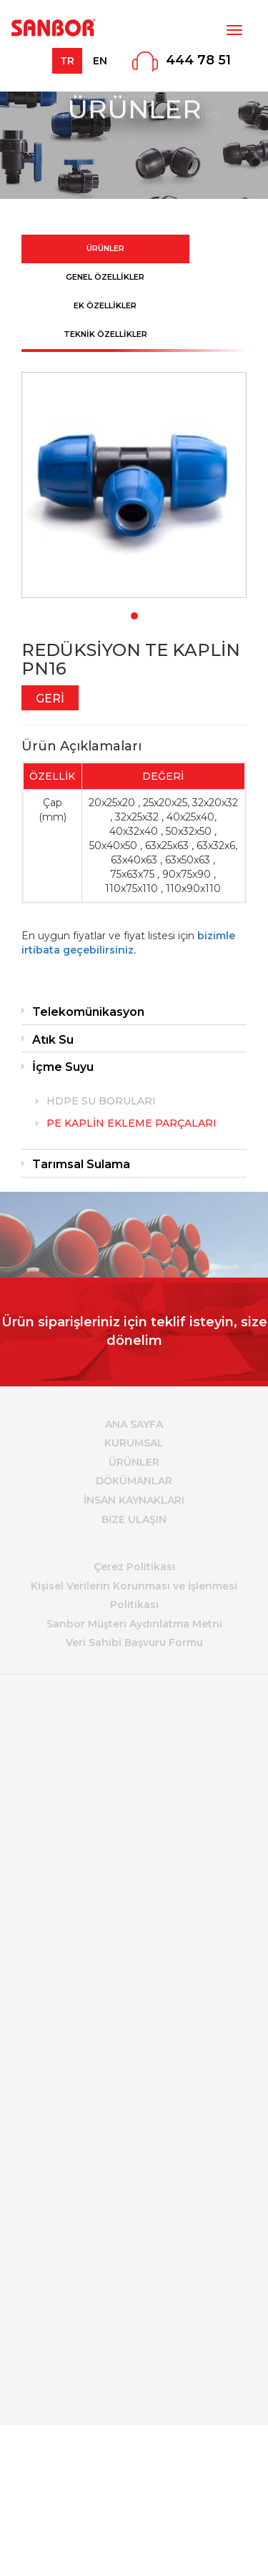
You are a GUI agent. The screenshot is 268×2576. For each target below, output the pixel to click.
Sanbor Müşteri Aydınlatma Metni (134, 1623)
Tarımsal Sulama (81, 1164)
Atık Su (53, 1040)
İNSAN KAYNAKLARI (134, 1500)
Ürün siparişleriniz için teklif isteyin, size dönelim (134, 1331)
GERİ (50, 698)
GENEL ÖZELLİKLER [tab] (105, 277)
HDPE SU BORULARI (101, 1100)
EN (100, 60)
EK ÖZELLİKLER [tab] (105, 305)
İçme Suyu (63, 1067)
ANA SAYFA (134, 1424)
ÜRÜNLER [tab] (105, 248)
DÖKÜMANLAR (134, 1480)
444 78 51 (198, 60)
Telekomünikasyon (88, 1012)
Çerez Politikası (134, 1566)
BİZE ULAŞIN (134, 1519)
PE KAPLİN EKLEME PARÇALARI (131, 1123)
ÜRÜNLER (134, 1462)
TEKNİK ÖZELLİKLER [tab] (105, 334)
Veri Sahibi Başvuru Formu (134, 1642)
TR (67, 60)
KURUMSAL (134, 1442)
